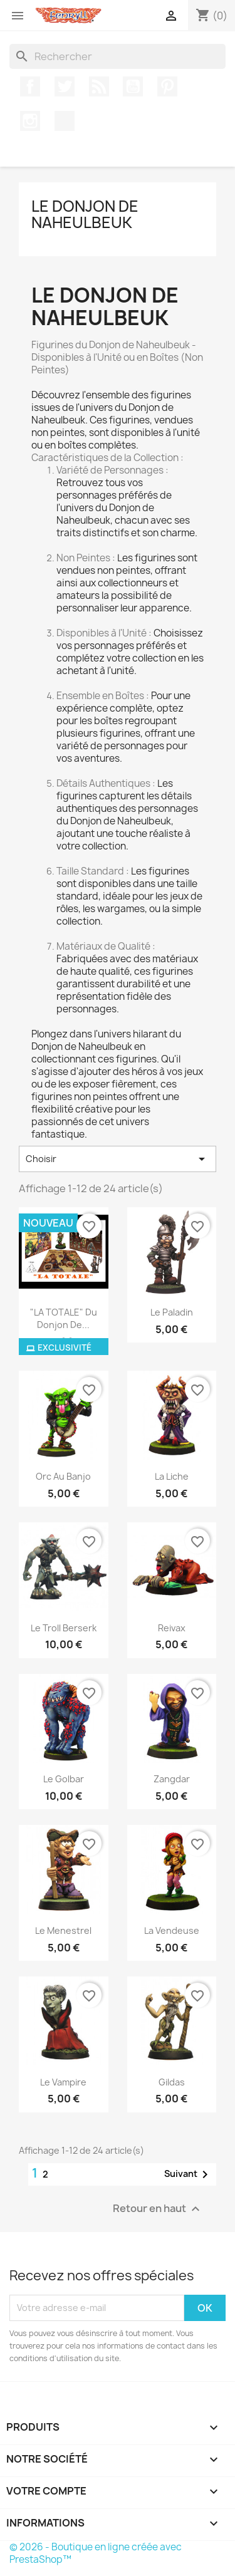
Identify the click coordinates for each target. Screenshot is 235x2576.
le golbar (63, 1779)
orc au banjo (63, 1476)
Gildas (172, 2082)
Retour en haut (158, 2208)
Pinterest (167, 86)
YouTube (133, 86)
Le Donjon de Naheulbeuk (84, 214)
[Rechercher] (117, 56)
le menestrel (63, 1930)
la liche (172, 1476)
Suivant (188, 2174)
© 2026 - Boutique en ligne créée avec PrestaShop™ (95, 2553)
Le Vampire (63, 2082)
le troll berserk (64, 1628)
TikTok (65, 121)
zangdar (172, 1779)
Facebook (30, 86)
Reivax (171, 1628)
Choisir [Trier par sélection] (117, 1158)
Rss (99, 86)
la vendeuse (171, 1930)
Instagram (30, 121)
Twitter (65, 86)
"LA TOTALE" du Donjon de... (63, 1318)
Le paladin (171, 1312)
